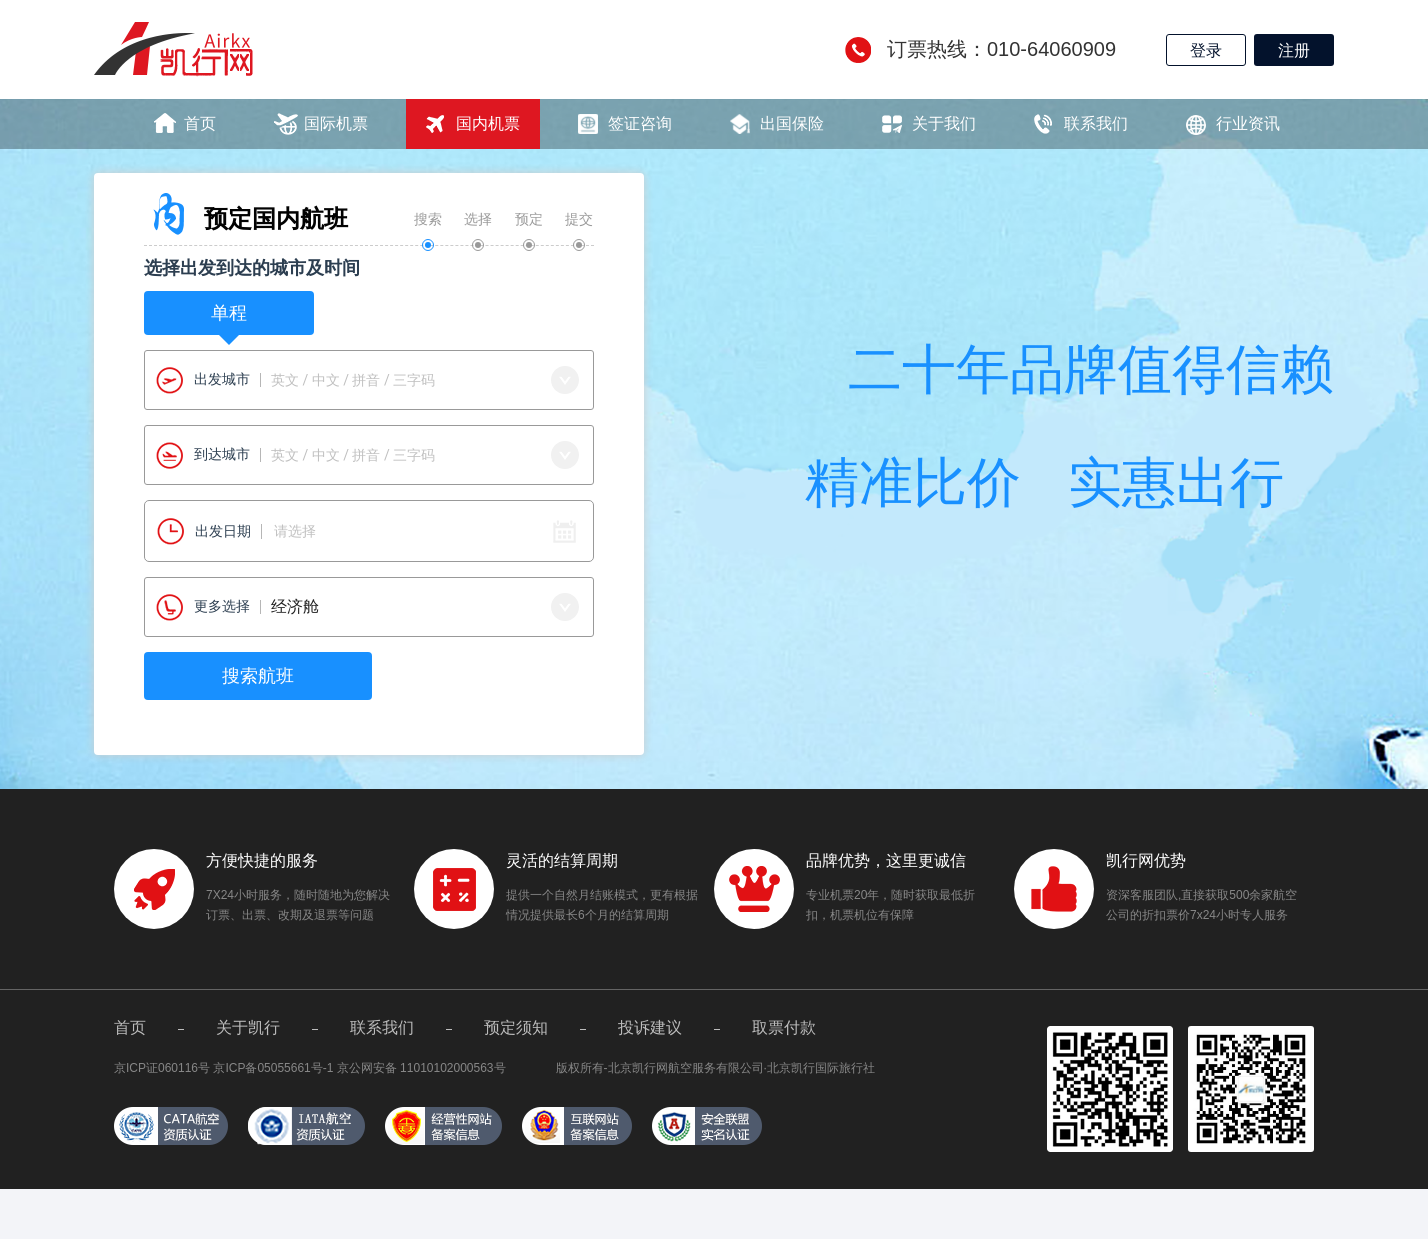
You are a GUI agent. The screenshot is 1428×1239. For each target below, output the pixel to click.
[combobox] (369, 380)
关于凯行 (248, 1027)
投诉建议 (650, 1027)
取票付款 (784, 1027)
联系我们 (1096, 123)
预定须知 (516, 1027)
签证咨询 (640, 123)
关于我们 (944, 123)
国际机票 (336, 123)
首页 (200, 123)
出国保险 (792, 123)
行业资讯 (1248, 123)
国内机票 (488, 123)
